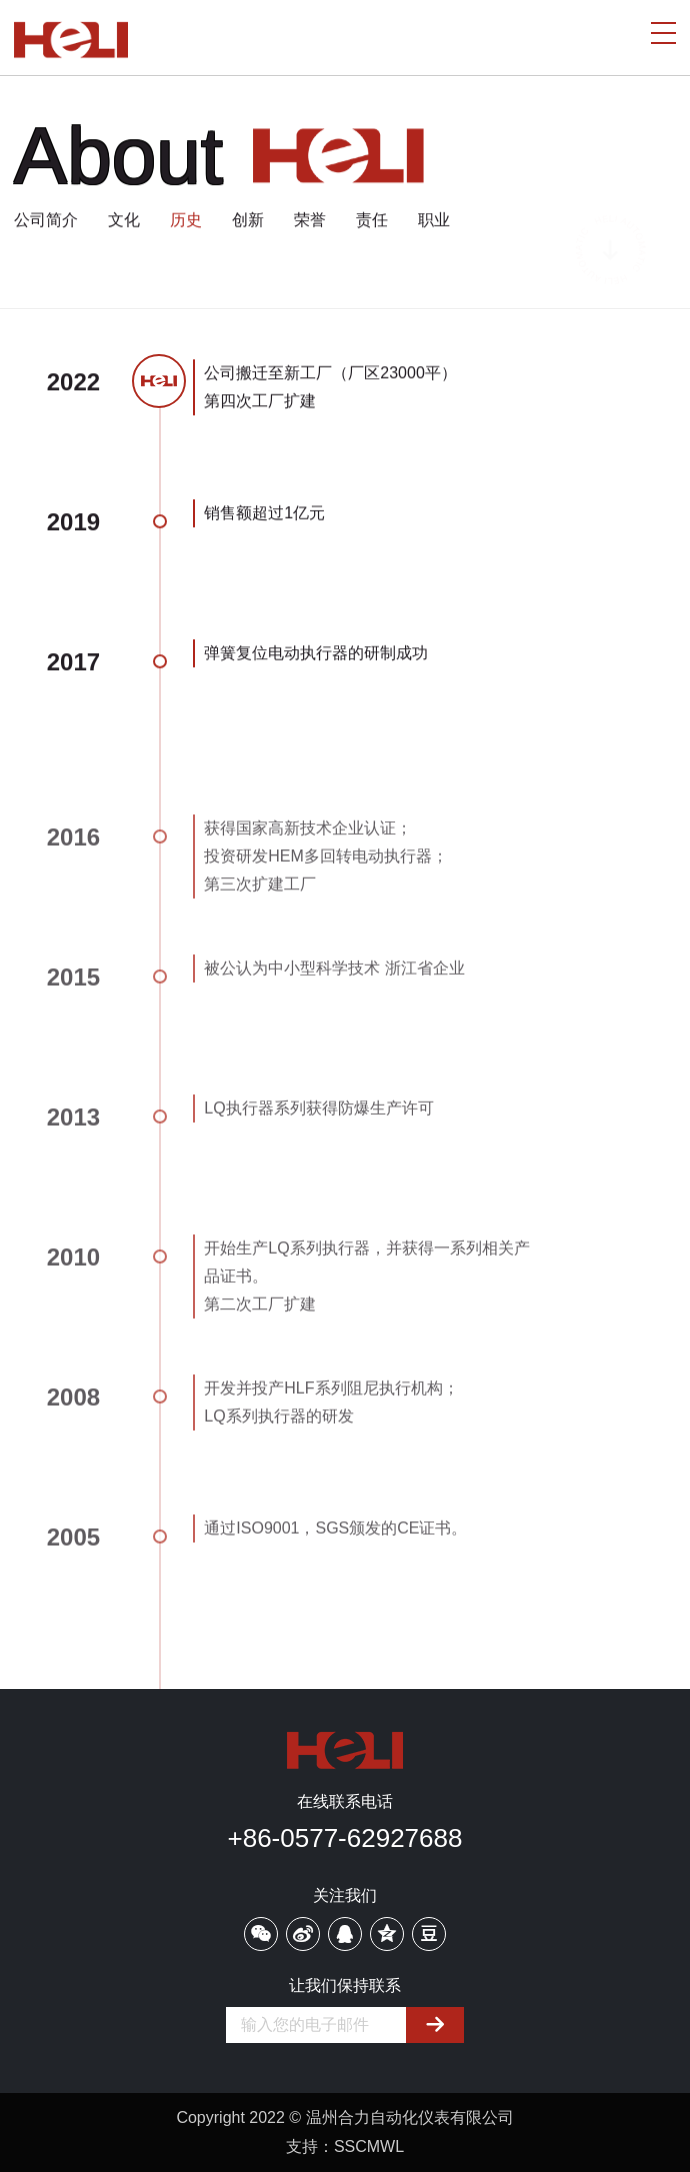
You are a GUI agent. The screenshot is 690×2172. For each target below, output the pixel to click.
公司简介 (46, 220)
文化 (124, 220)
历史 (186, 220)
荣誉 (310, 220)
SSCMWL (369, 2146)
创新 (248, 220)
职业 (434, 220)
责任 (372, 220)
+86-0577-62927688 (345, 1838)
